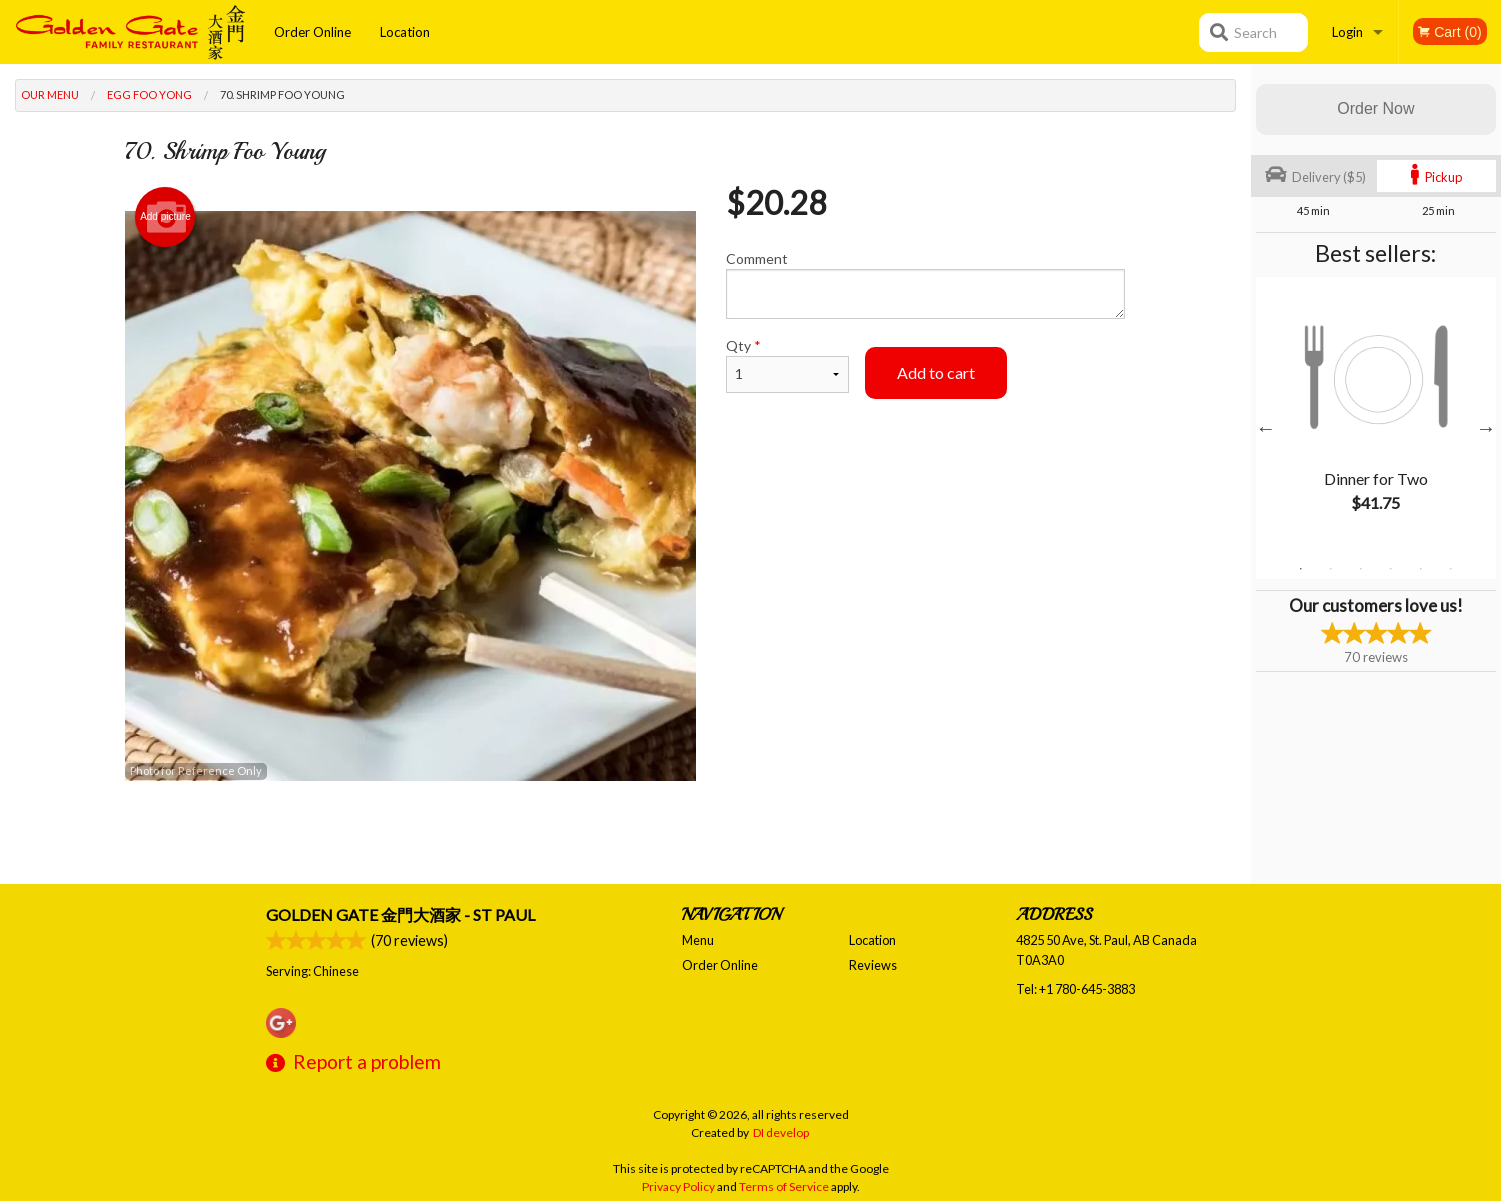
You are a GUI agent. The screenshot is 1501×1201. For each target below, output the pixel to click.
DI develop (781, 1132)
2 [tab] (1331, 569)
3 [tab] (1361, 569)
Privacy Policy (678, 1186)
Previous (1266, 428)
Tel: (1075, 989)
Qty (787, 365)
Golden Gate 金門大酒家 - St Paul (400, 914)
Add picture (165, 217)
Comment (925, 284)
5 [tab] (1421, 569)
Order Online (312, 32)
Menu (698, 940)
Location (405, 32)
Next (1486, 428)
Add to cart (936, 372)
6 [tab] (1451, 569)
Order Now (1375, 108)
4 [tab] (1391, 569)
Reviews (873, 965)
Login (1347, 32)
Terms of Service (784, 1186)
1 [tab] (1301, 569)
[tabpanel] (1376, 416)
